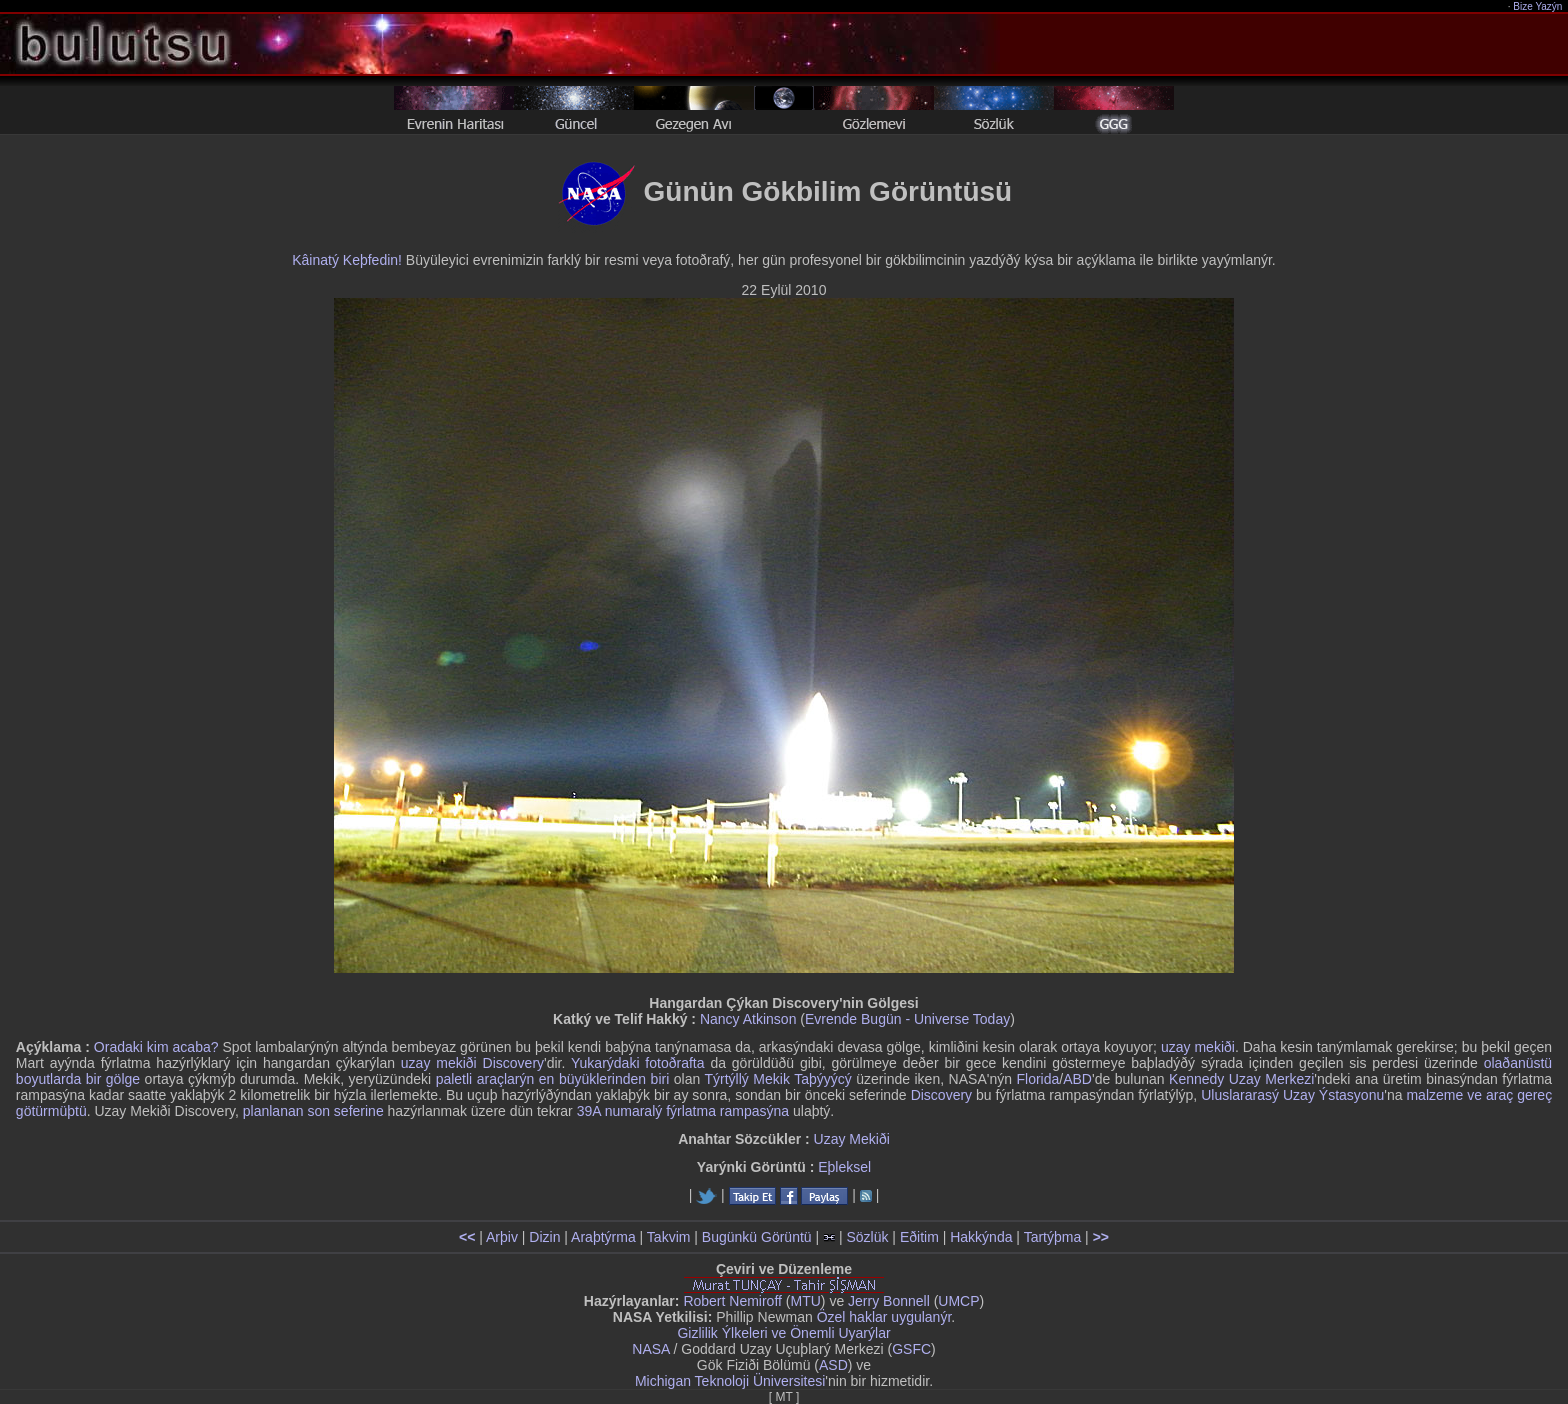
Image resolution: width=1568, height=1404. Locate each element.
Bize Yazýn (1538, 6)
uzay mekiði (1198, 1047)
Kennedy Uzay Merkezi (1241, 1079)
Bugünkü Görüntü (757, 1237)
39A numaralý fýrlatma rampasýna (683, 1111)
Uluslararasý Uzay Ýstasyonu (1292, 1095)
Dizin (544, 1237)
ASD (833, 1365)
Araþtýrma (603, 1237)
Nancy (720, 1019)
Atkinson (770, 1019)
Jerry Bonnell (889, 1301)
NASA (650, 1349)
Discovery (941, 1095)
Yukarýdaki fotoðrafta (638, 1063)
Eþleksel (844, 1167)
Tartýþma (1053, 1237)
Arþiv (502, 1237)
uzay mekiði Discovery (472, 1063)
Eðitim (919, 1237)
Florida (1037, 1079)
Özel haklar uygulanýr (884, 1317)
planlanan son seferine (313, 1111)
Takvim (669, 1237)
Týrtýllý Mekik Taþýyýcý (778, 1079)
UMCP (958, 1301)
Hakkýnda (981, 1237)
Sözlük (867, 1237)
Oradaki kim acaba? (156, 1047)
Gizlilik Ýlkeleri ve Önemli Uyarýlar (783, 1333)
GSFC (911, 1349)
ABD (1077, 1079)
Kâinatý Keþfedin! (347, 260)
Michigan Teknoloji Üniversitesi (730, 1381)
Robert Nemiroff (732, 1301)
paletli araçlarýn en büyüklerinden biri (553, 1079)
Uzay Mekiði (852, 1139)
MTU (806, 1301)
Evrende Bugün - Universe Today (907, 1019)
